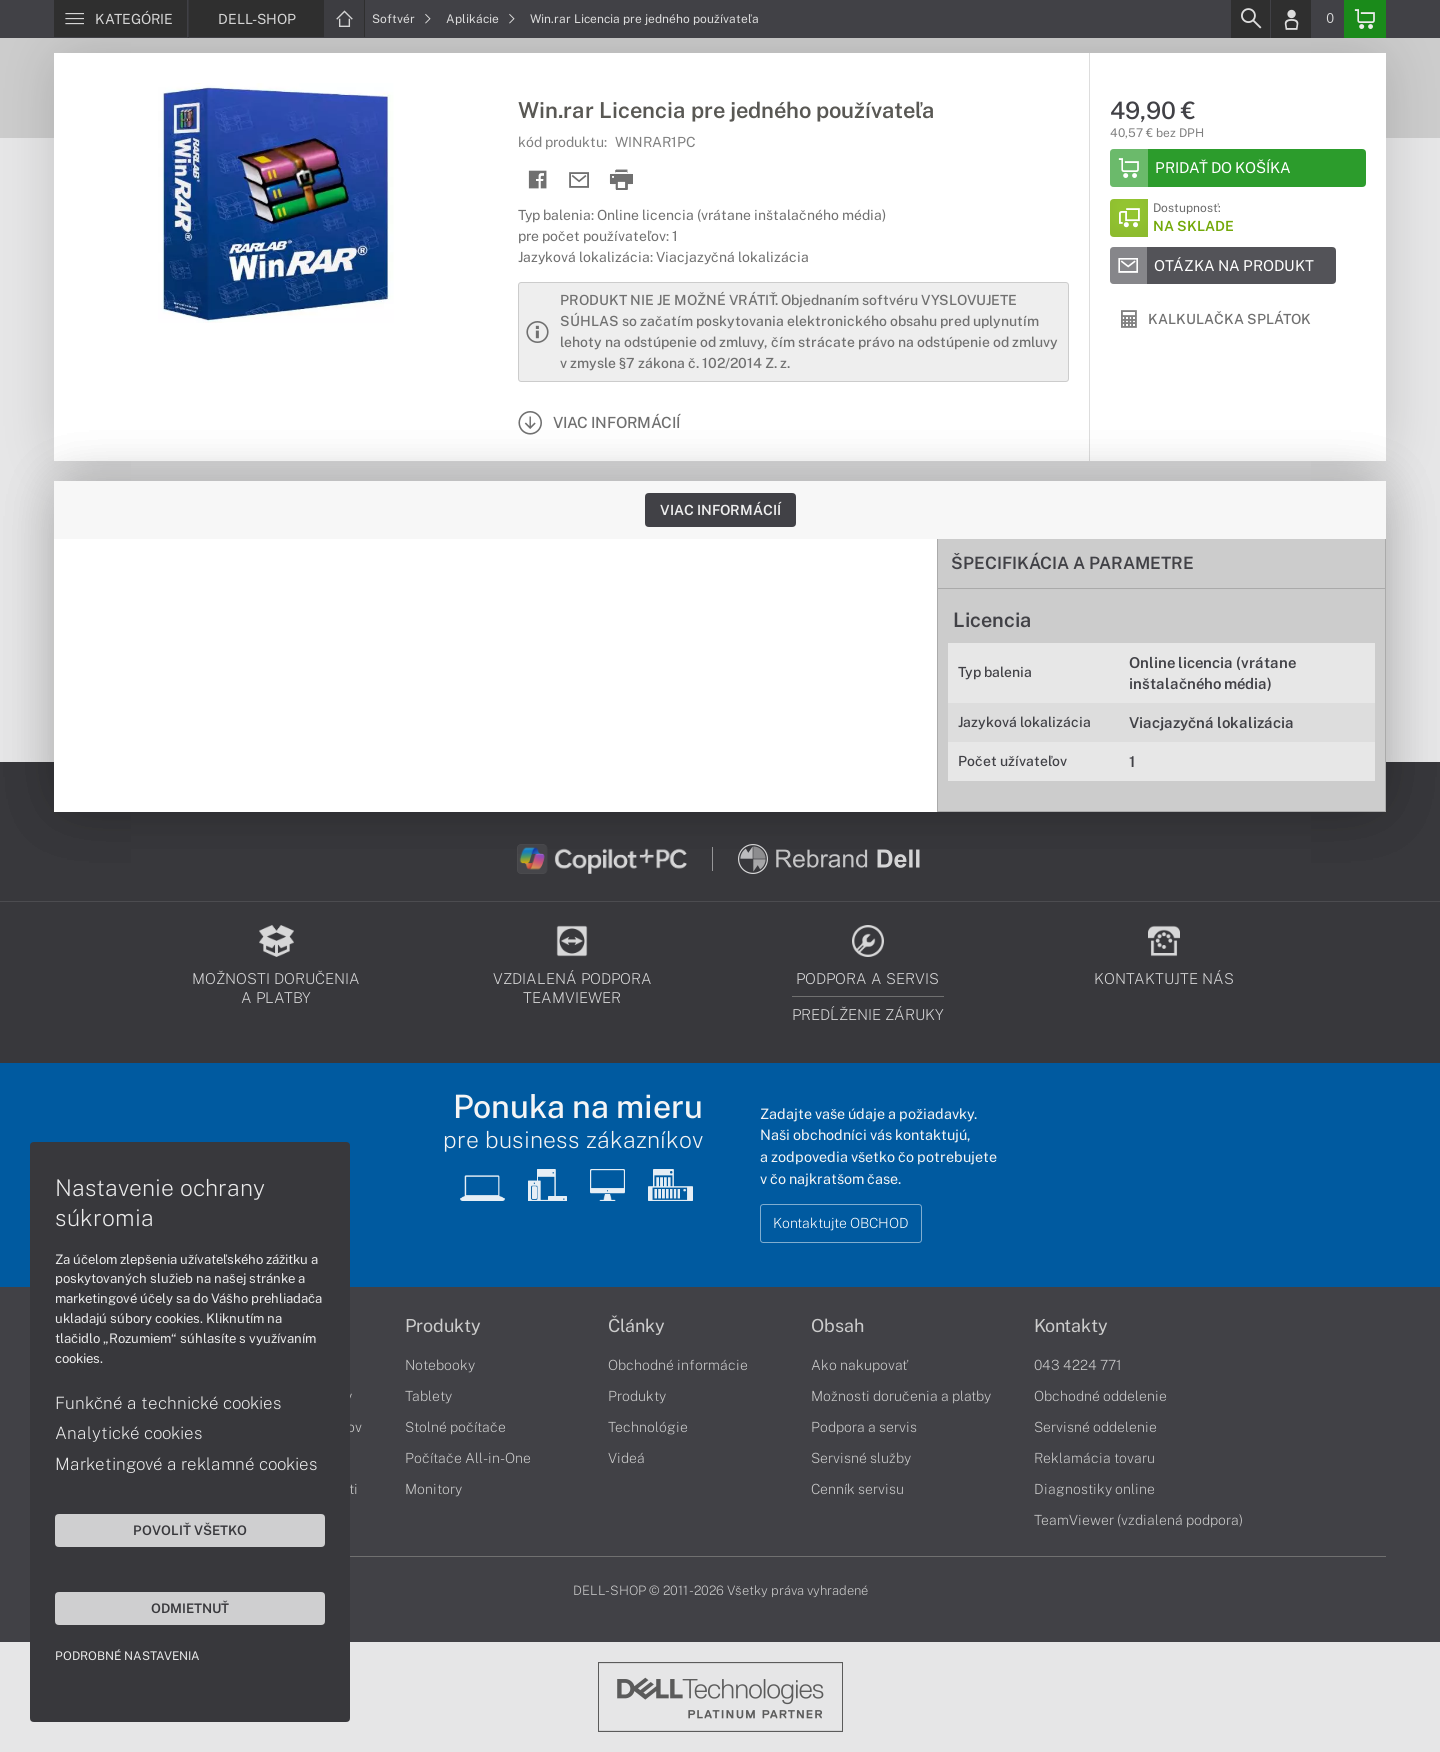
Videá (626, 1458)
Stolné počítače (455, 1427)
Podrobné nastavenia (127, 1656)
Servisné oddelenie (1095, 1427)
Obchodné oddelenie (1100, 1396)
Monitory (433, 1489)
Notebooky (440, 1365)
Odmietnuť (190, 1608)
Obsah (837, 1326)
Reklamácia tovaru (1094, 1458)
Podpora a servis (864, 1427)
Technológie (648, 1427)
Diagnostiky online (1094, 1489)
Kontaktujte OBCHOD (841, 1223)
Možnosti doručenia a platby (901, 1396)
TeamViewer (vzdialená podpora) (1138, 1520)
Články (636, 1326)
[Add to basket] (1238, 168)
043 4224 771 (1078, 1365)
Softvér (402, 19)
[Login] (1291, 19)
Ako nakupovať (859, 1365)
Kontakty (1071, 1326)
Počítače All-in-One (468, 1458)
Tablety (428, 1396)
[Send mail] (579, 180)
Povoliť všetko (190, 1530)
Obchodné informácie (678, 1365)
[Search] (1250, 19)
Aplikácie (481, 19)
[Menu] (120, 19)
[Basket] (1365, 19)
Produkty (443, 1326)
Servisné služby (861, 1458)
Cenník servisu (857, 1489)
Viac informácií (720, 510)
